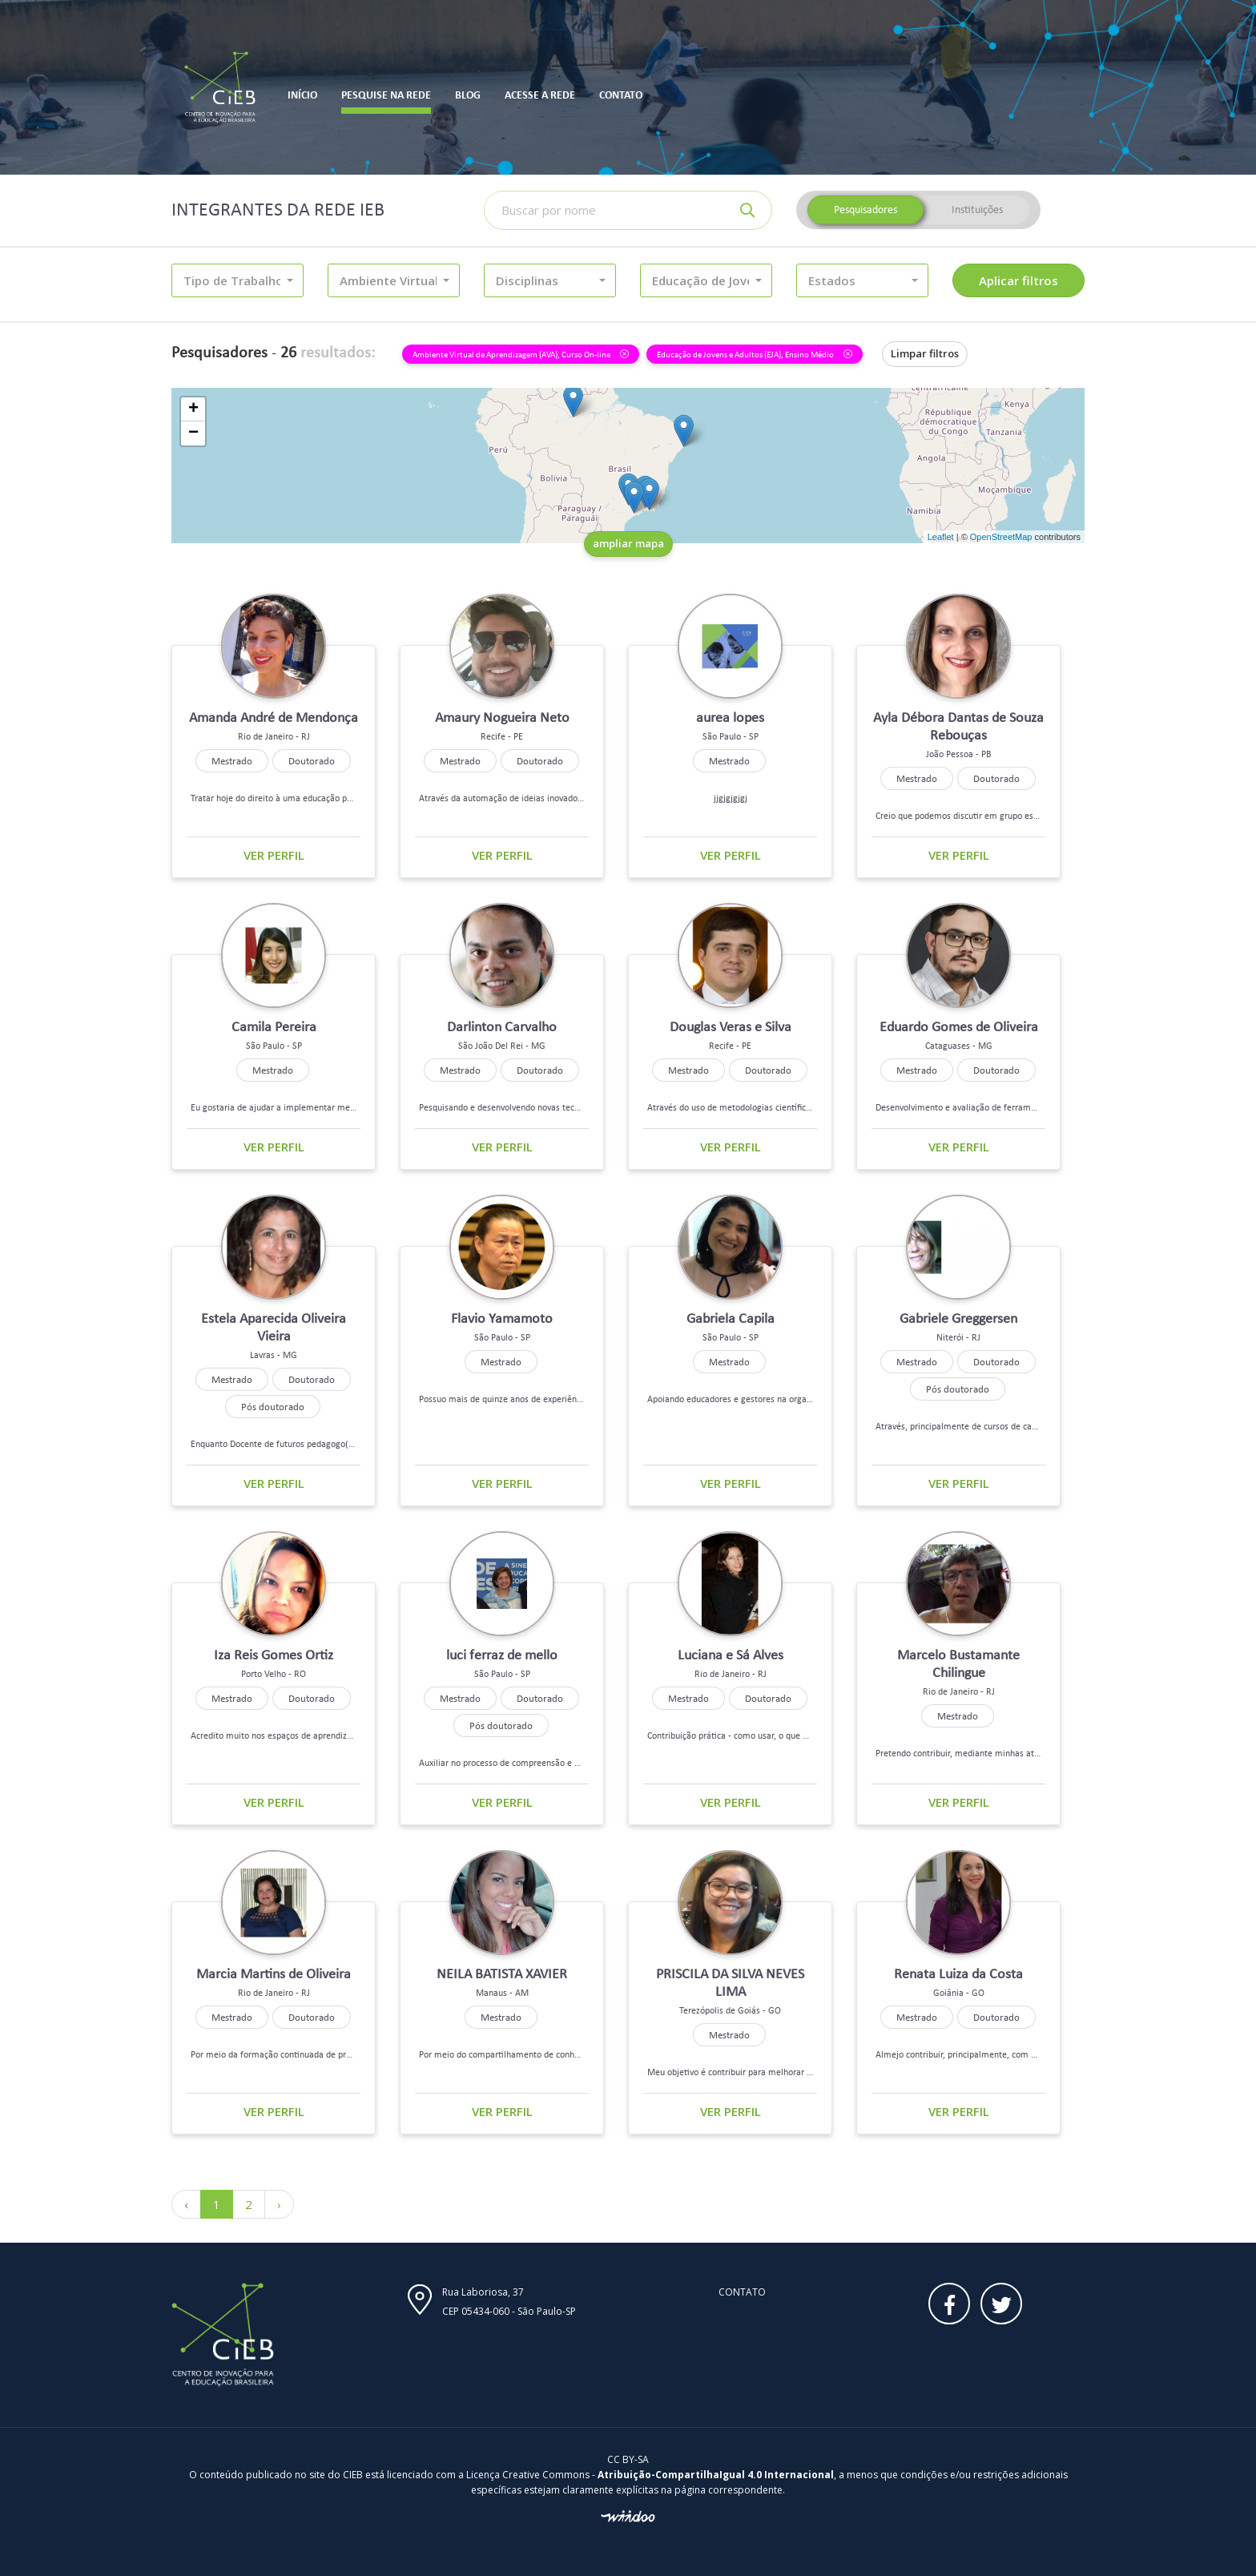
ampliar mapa (628, 543)
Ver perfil (274, 855)
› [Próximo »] (279, 2204)
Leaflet (941, 537)
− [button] (193, 433)
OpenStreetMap (1001, 537)
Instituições (977, 209)
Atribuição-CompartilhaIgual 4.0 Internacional (716, 2474)
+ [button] (193, 409)
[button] (237, 280)
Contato (742, 2292)
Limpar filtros (925, 353)
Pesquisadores (865, 209)
